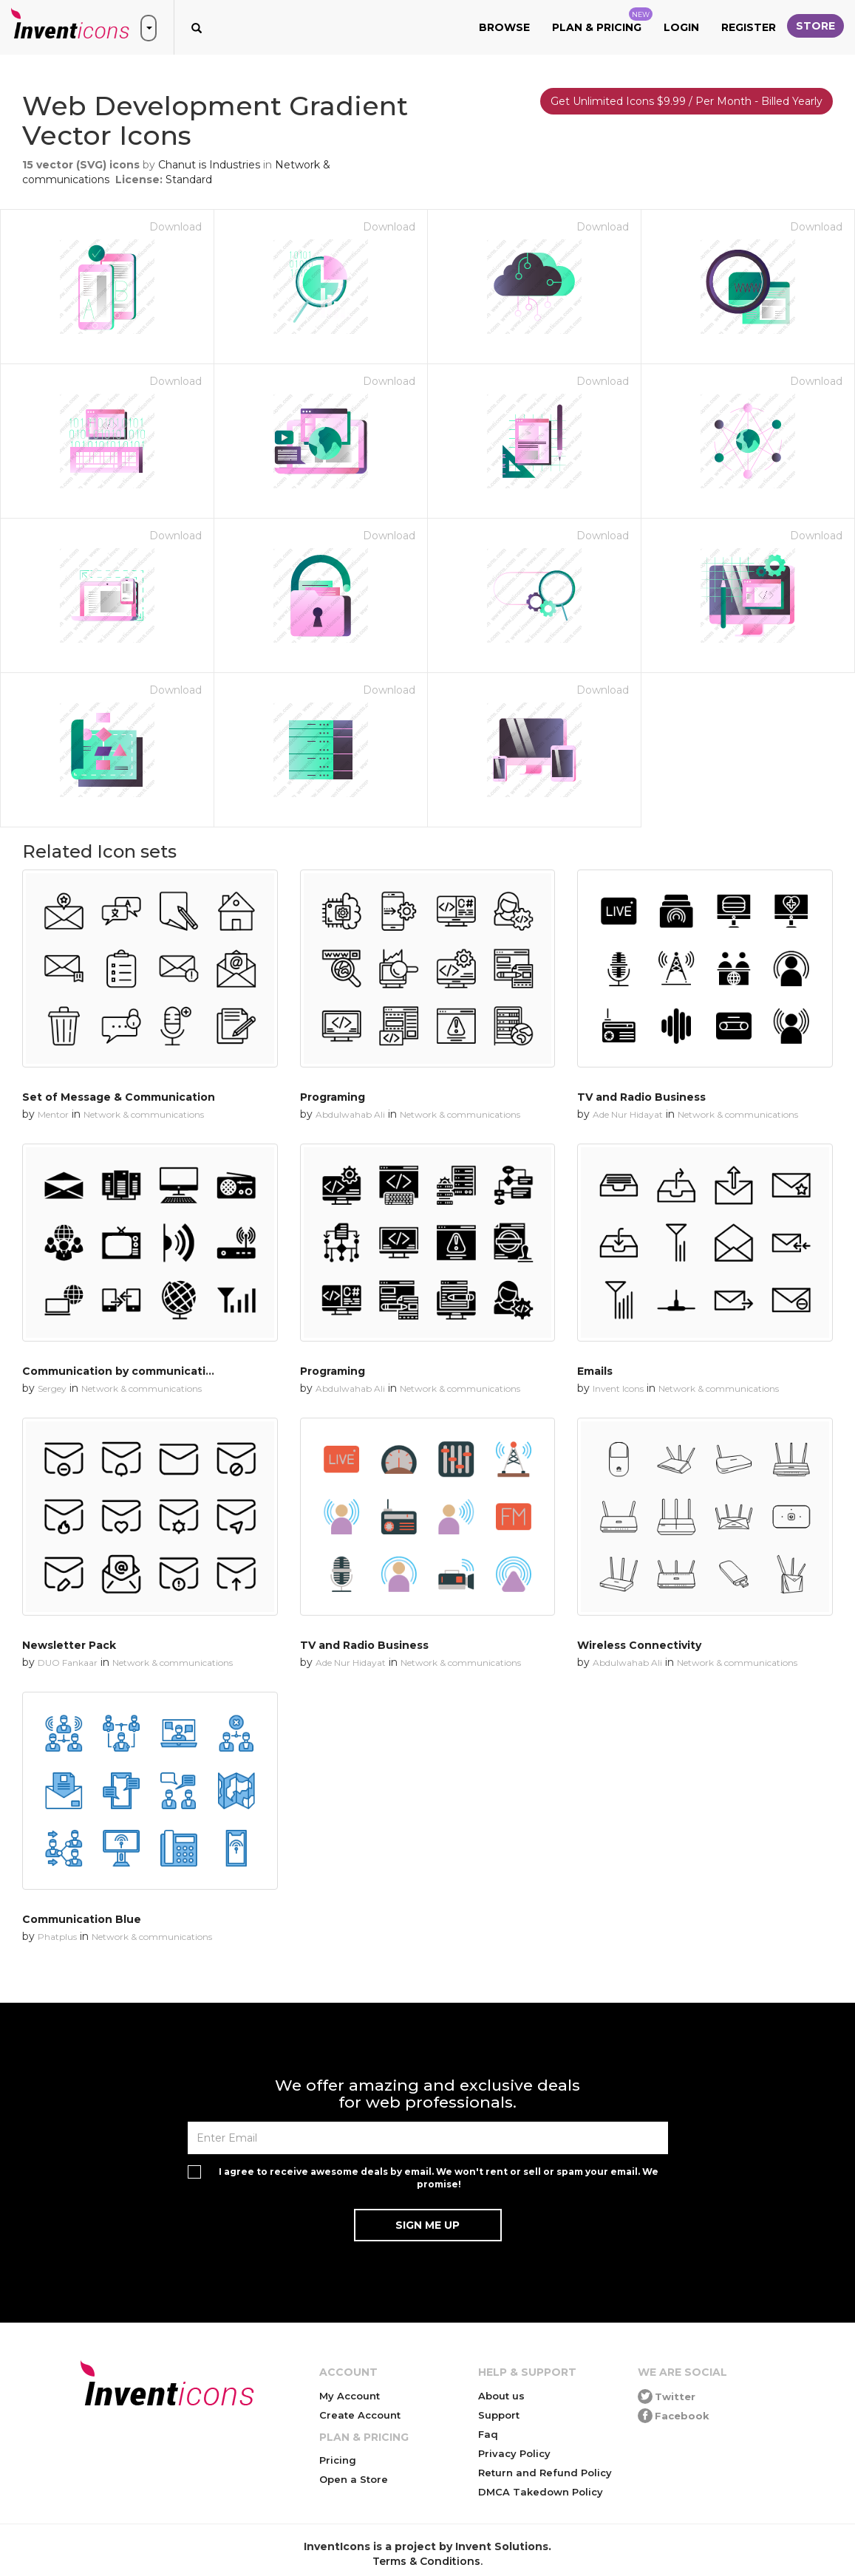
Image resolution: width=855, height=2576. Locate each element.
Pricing (337, 2460)
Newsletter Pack (69, 1645)
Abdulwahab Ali (350, 1114)
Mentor (53, 1114)
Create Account (360, 2415)
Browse (504, 27)
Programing (332, 1097)
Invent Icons (618, 1388)
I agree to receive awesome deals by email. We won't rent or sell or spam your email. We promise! (438, 2178)
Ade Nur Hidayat (628, 1114)
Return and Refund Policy (545, 2472)
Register (748, 27)
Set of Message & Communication (118, 1097)
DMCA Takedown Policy (540, 2492)
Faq (488, 2434)
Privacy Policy (514, 2453)
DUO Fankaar (68, 1662)
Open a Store (353, 2479)
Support (499, 2415)
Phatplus (57, 1936)
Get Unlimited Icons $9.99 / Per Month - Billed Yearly (686, 101)
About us (501, 2396)
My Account (349, 2396)
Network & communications (144, 1114)
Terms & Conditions (426, 2561)
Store (815, 26)
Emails (595, 1371)
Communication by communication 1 (125, 1371)
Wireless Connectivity (639, 1645)
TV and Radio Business (641, 1097)
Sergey (52, 1388)
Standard (189, 179)
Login (681, 27)
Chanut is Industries (209, 164)
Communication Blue (81, 1919)
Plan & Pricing (602, 20)
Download (175, 226)
